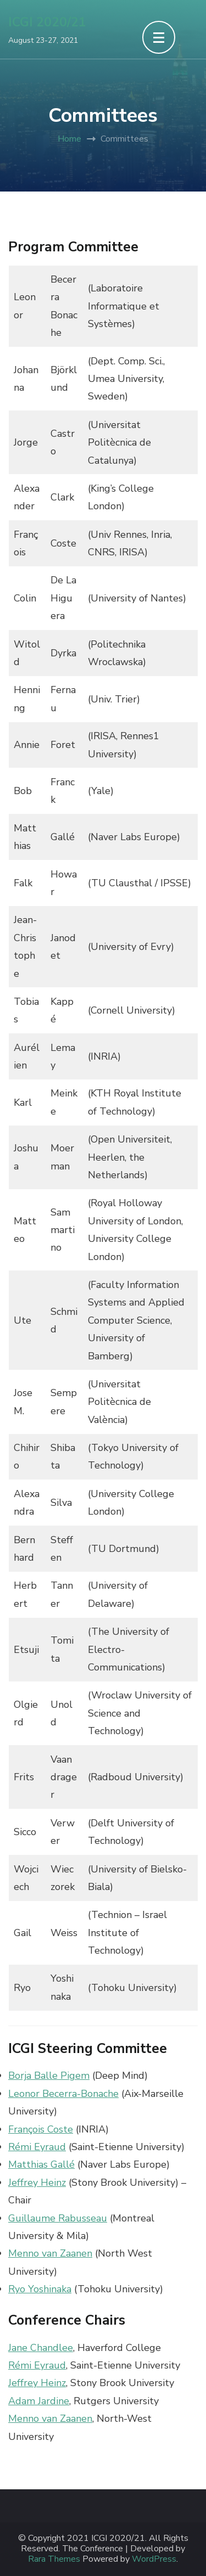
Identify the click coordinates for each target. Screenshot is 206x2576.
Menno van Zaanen (50, 2253)
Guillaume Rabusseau (57, 2218)
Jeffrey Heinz (37, 2182)
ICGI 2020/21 (47, 22)
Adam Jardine (38, 2401)
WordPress (154, 2559)
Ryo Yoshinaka (39, 2289)
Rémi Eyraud (37, 2146)
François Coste (40, 2129)
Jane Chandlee (40, 2347)
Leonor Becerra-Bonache (63, 2093)
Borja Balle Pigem (49, 2075)
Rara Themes (54, 2559)
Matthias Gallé (41, 2164)
